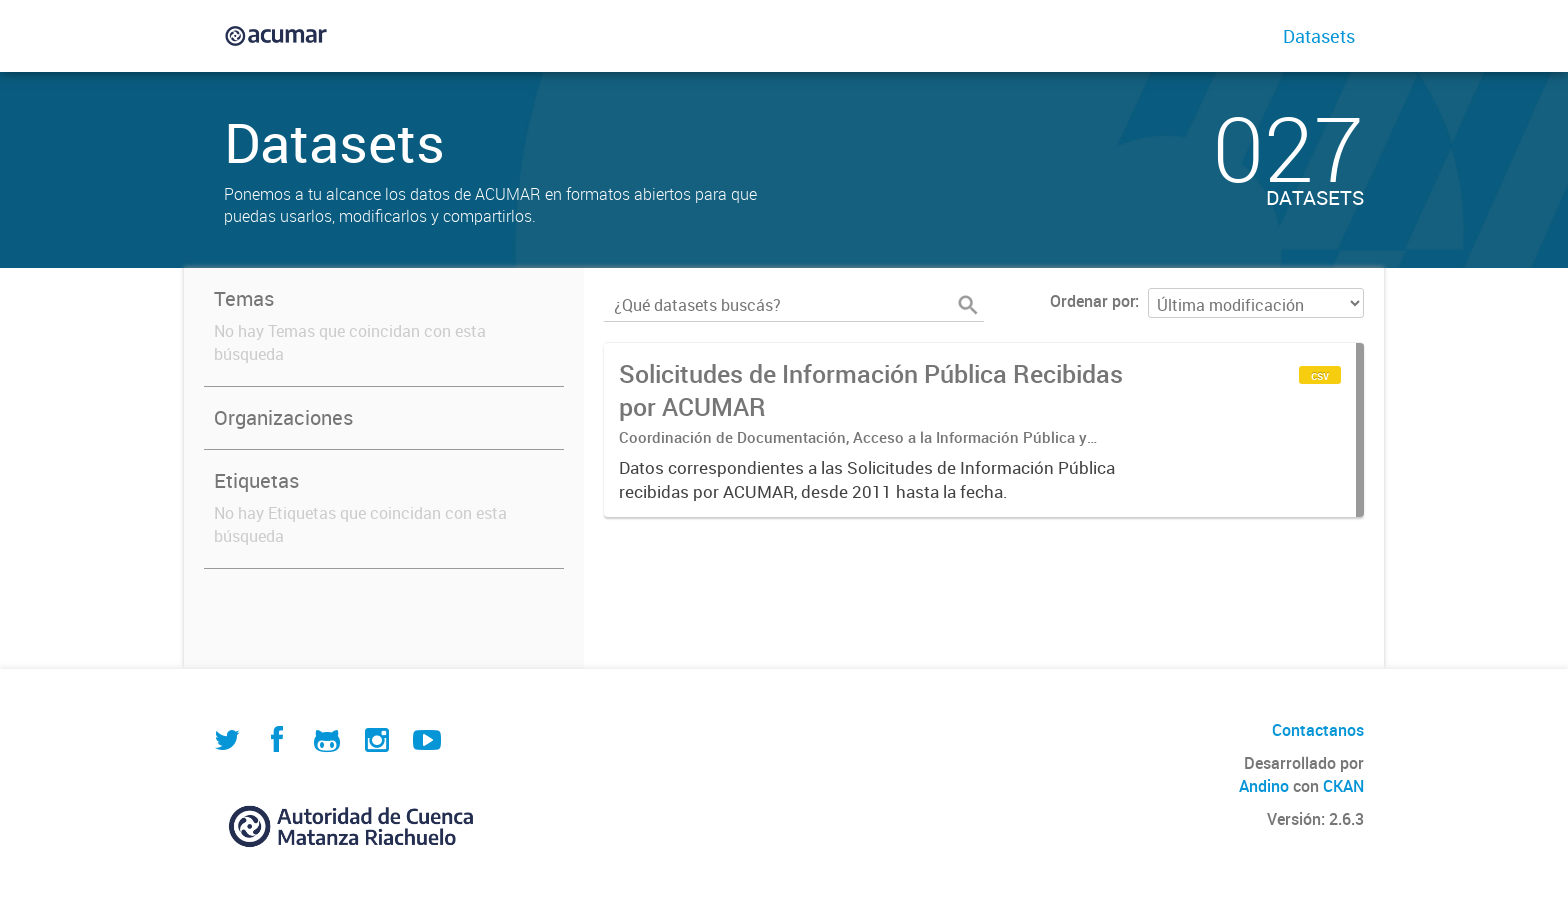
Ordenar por (1092, 301)
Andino (1264, 786)
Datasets (1319, 36)
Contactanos (1318, 730)
